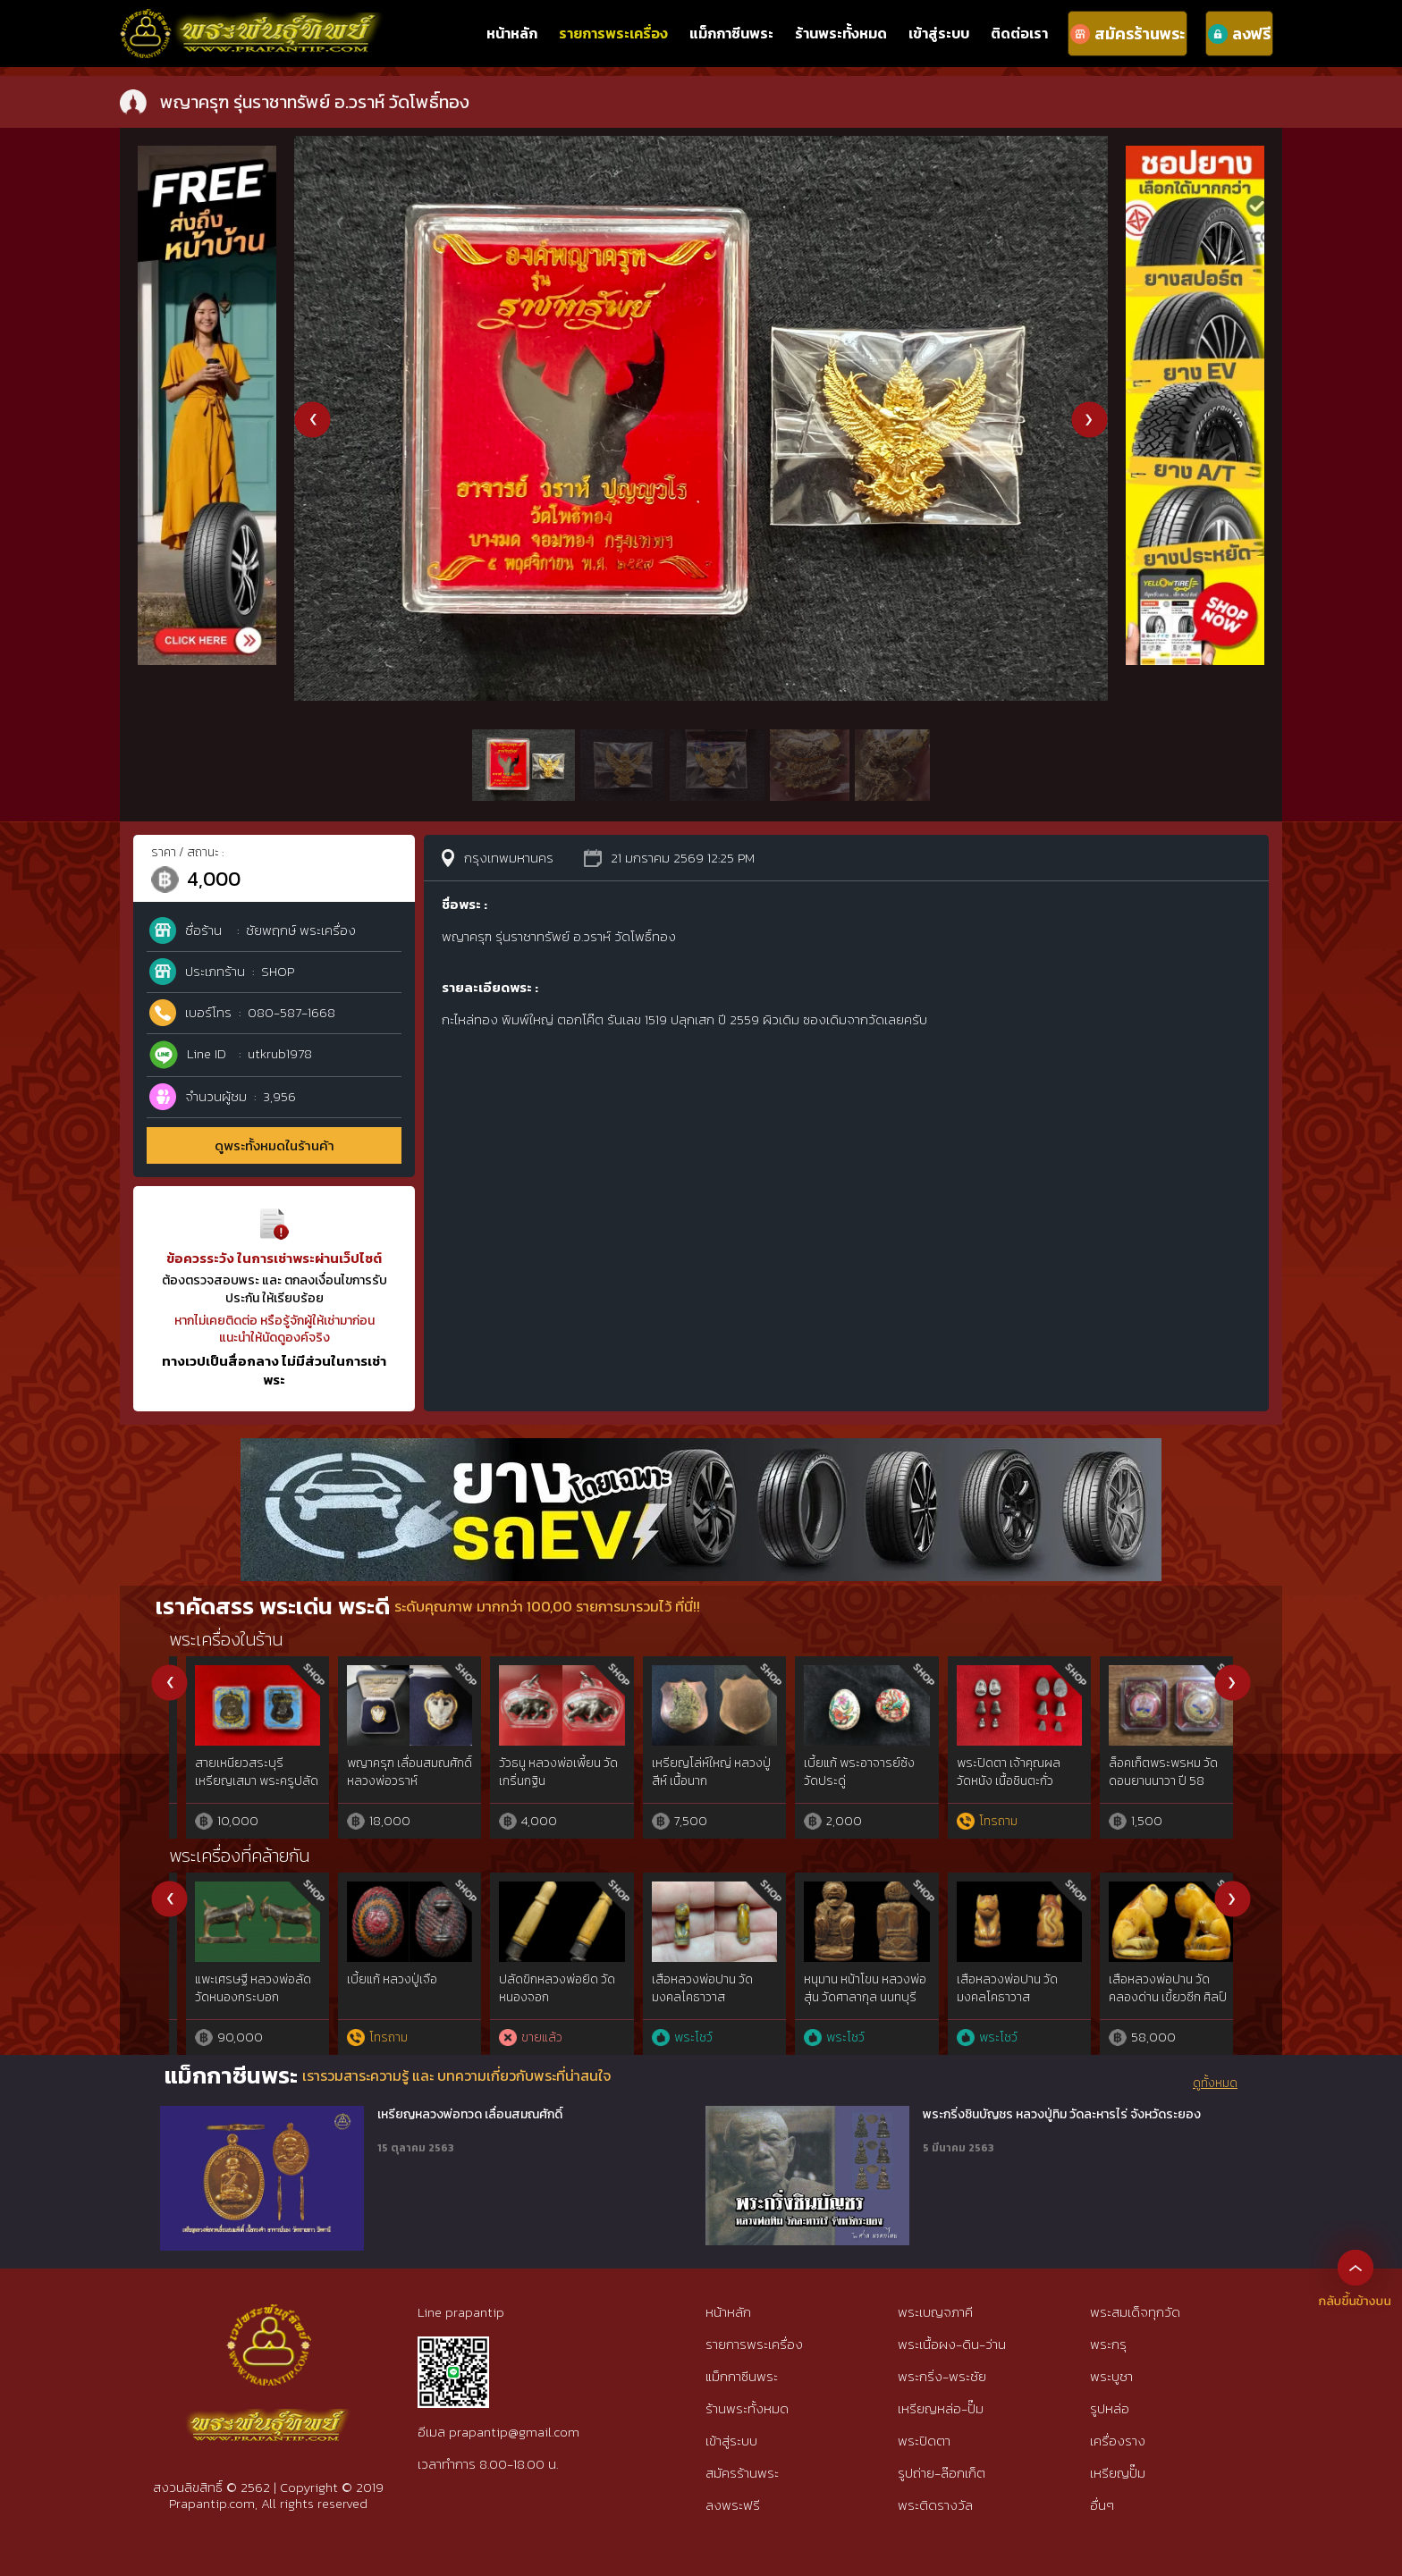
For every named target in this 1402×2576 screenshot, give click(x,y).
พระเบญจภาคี (935, 2312)
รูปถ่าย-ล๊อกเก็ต (941, 2472)
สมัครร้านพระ (742, 2472)
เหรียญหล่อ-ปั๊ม (941, 2408)
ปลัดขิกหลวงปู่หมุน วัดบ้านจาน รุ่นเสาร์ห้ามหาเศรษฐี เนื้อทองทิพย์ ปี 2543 (844, 1789)
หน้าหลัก (511, 33)
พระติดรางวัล (935, 2505)
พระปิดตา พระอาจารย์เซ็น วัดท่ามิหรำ (234, 1772)
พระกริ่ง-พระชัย (942, 2376)
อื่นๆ (1102, 2505)
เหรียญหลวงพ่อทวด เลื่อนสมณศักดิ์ (469, 2115)
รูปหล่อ (1109, 2408)
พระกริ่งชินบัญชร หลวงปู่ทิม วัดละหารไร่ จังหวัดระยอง (1062, 2115)
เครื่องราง (1117, 2440)
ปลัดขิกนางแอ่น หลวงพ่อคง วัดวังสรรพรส (995, 1988)
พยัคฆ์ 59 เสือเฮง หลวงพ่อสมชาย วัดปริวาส (695, 1772)
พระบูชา (1111, 2376)
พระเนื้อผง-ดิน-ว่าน (952, 2344)
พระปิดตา (924, 2440)
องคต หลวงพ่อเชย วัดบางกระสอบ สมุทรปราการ (378, 1997)
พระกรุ (1108, 2344)
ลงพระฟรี (732, 2505)
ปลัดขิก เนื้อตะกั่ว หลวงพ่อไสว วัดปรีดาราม (998, 1772)
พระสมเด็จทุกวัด (1135, 2312)
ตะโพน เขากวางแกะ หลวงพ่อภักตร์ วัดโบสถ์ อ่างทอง (238, 1997)
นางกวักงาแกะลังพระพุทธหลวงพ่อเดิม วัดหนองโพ (697, 1997)
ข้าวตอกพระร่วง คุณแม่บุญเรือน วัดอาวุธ (388, 1772)
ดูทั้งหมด (1215, 2083)
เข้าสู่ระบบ (938, 33)
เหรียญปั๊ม (1117, 2472)
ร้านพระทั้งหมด (841, 33)
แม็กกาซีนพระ (731, 33)
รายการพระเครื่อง (613, 33)
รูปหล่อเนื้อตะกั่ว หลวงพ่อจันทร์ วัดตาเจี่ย (539, 1772)
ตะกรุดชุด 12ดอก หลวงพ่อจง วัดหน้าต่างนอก (1150, 1988)
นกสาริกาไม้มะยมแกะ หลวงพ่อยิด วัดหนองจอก (543, 1988)
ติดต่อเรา (1019, 33)
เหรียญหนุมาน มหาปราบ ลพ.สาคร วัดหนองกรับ (1153, 1772)
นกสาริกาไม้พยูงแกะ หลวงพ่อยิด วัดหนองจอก (847, 1988)
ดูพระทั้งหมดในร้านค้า (274, 1145)
